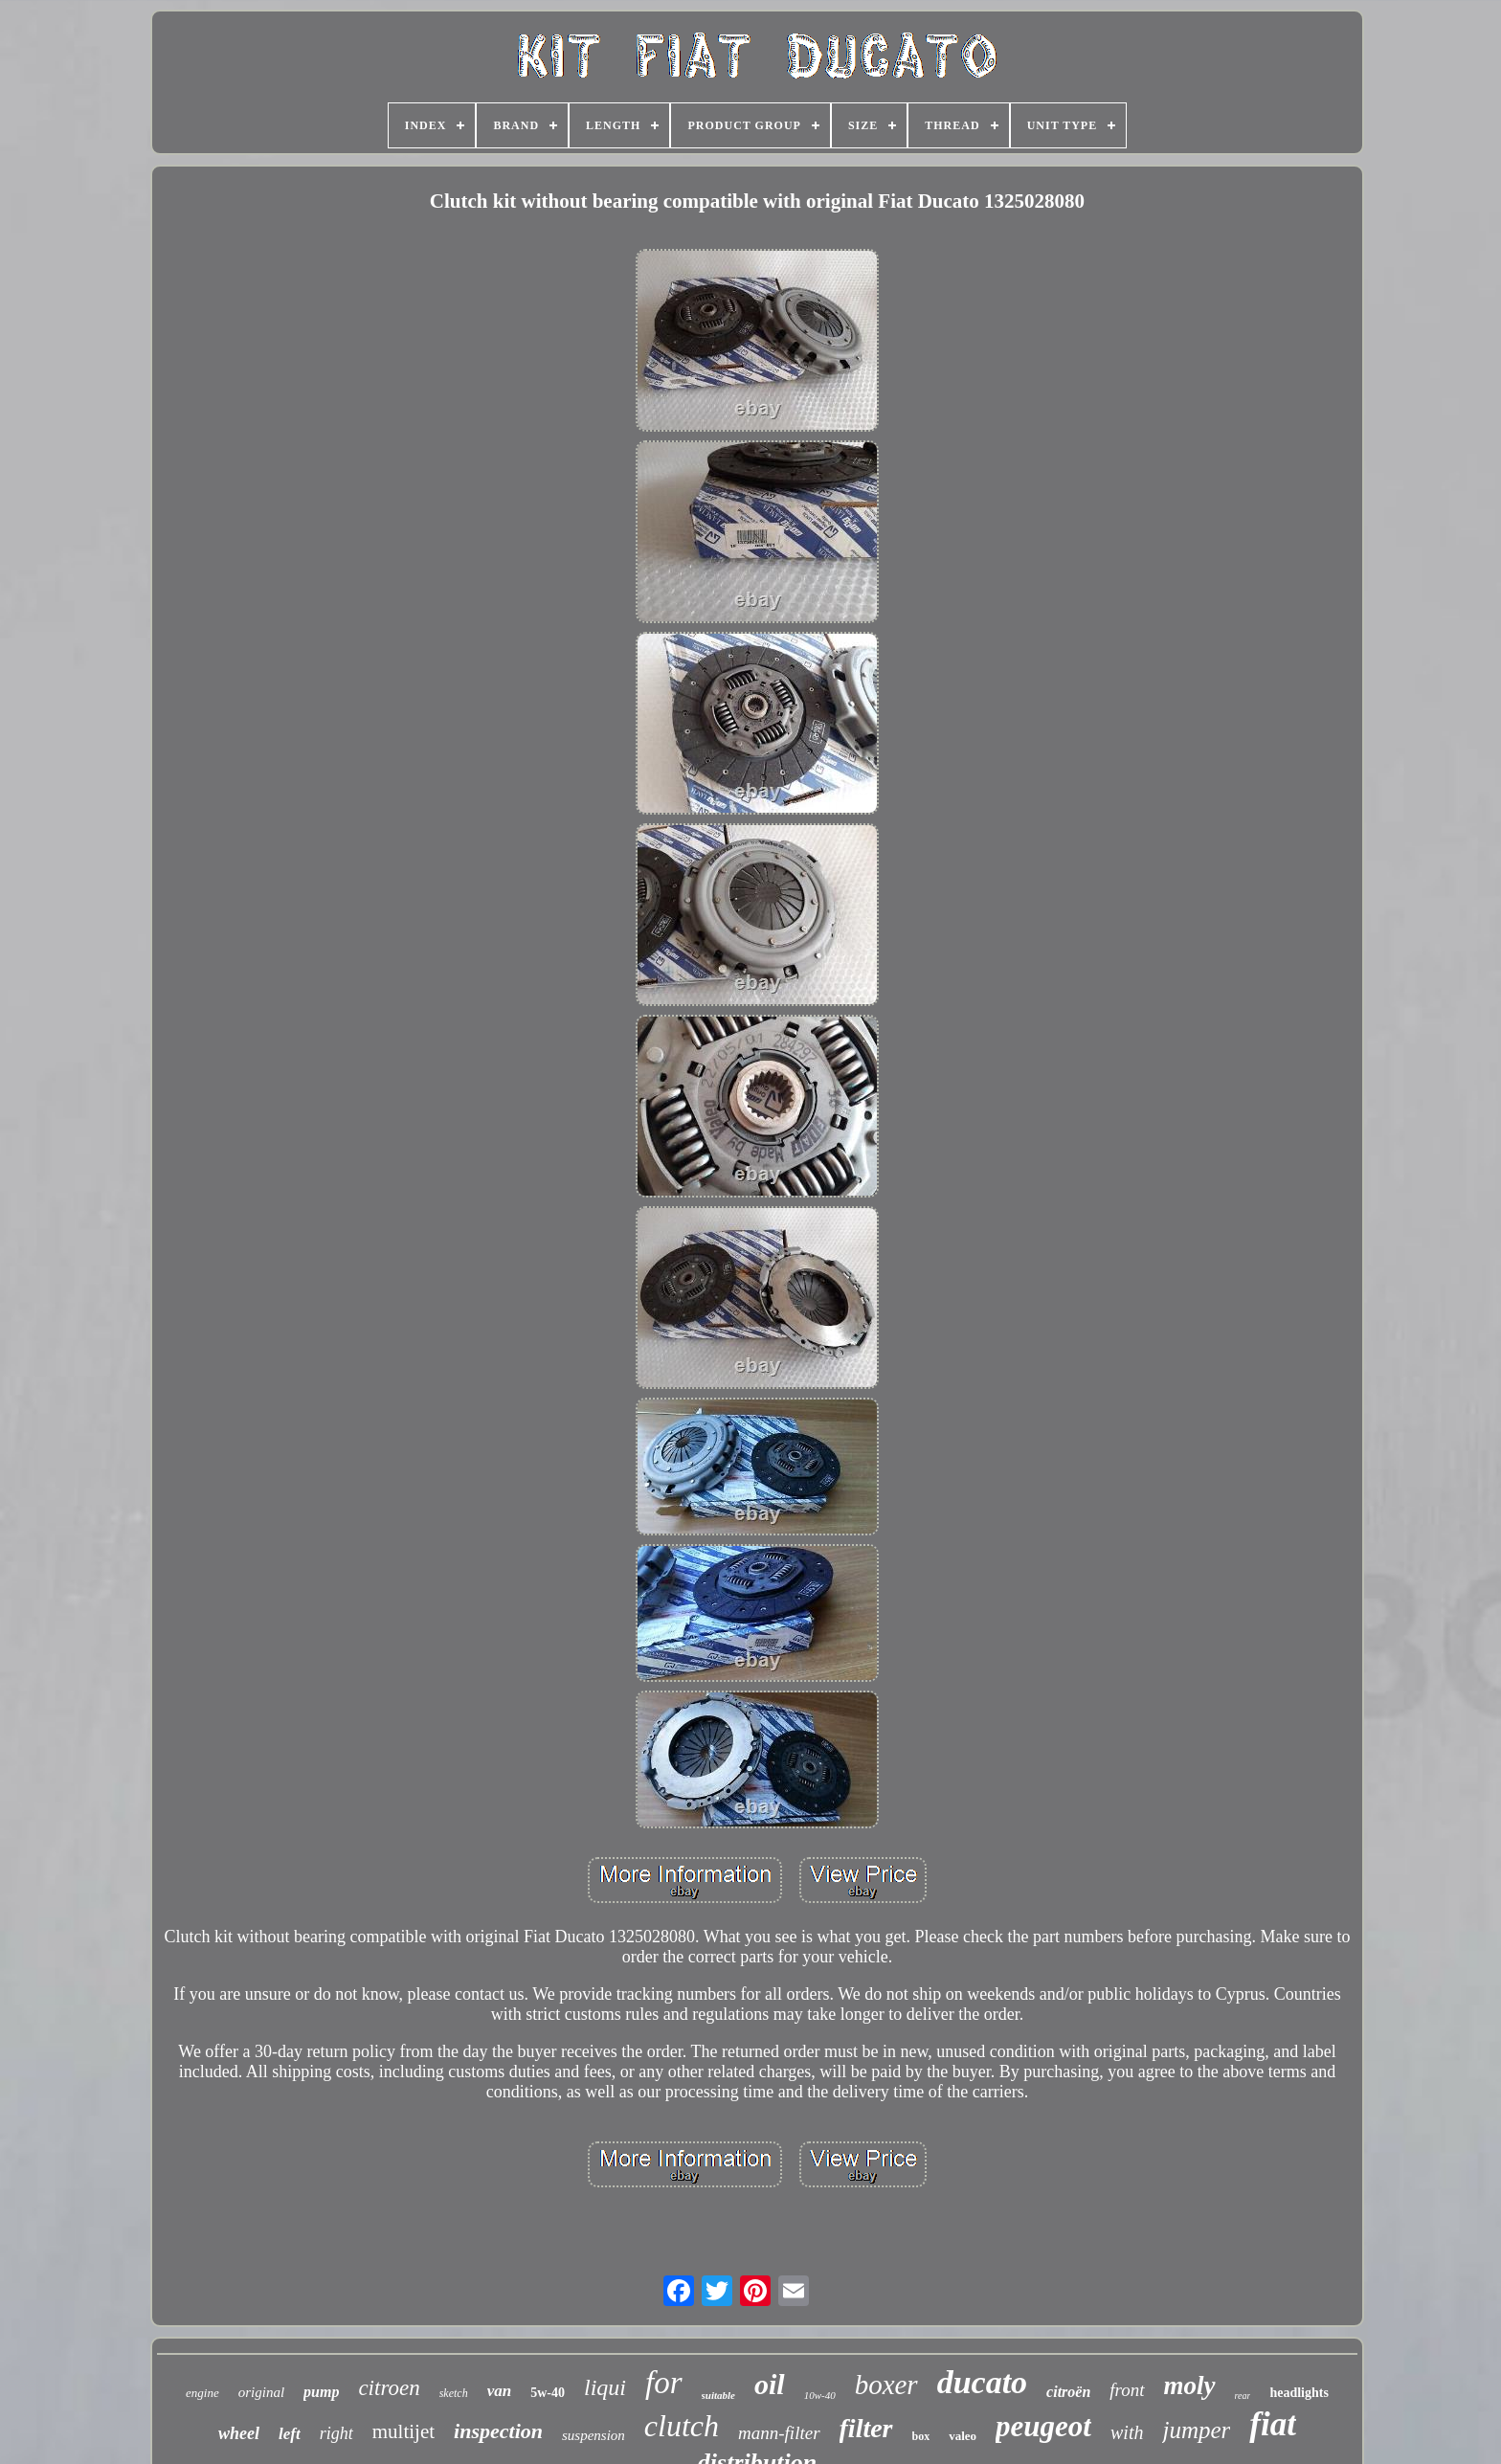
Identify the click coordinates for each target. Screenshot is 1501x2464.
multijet (403, 2431)
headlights (1298, 2393)
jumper (1196, 2430)
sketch (453, 2393)
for (664, 2382)
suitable (718, 2395)
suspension (593, 2435)
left (290, 2434)
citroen (388, 2388)
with (1126, 2432)
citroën (1068, 2392)
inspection (498, 2431)
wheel (238, 2433)
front (1126, 2390)
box (921, 2436)
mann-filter (779, 2433)
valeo (962, 2436)
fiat (1272, 2424)
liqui (605, 2387)
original (261, 2392)
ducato (982, 2382)
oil (769, 2384)
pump (321, 2392)
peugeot (1043, 2426)
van (499, 2391)
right (336, 2433)
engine (202, 2393)
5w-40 (547, 2393)
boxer (886, 2384)
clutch (681, 2425)
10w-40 (820, 2395)
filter (866, 2428)
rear (1243, 2395)
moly (1190, 2385)
